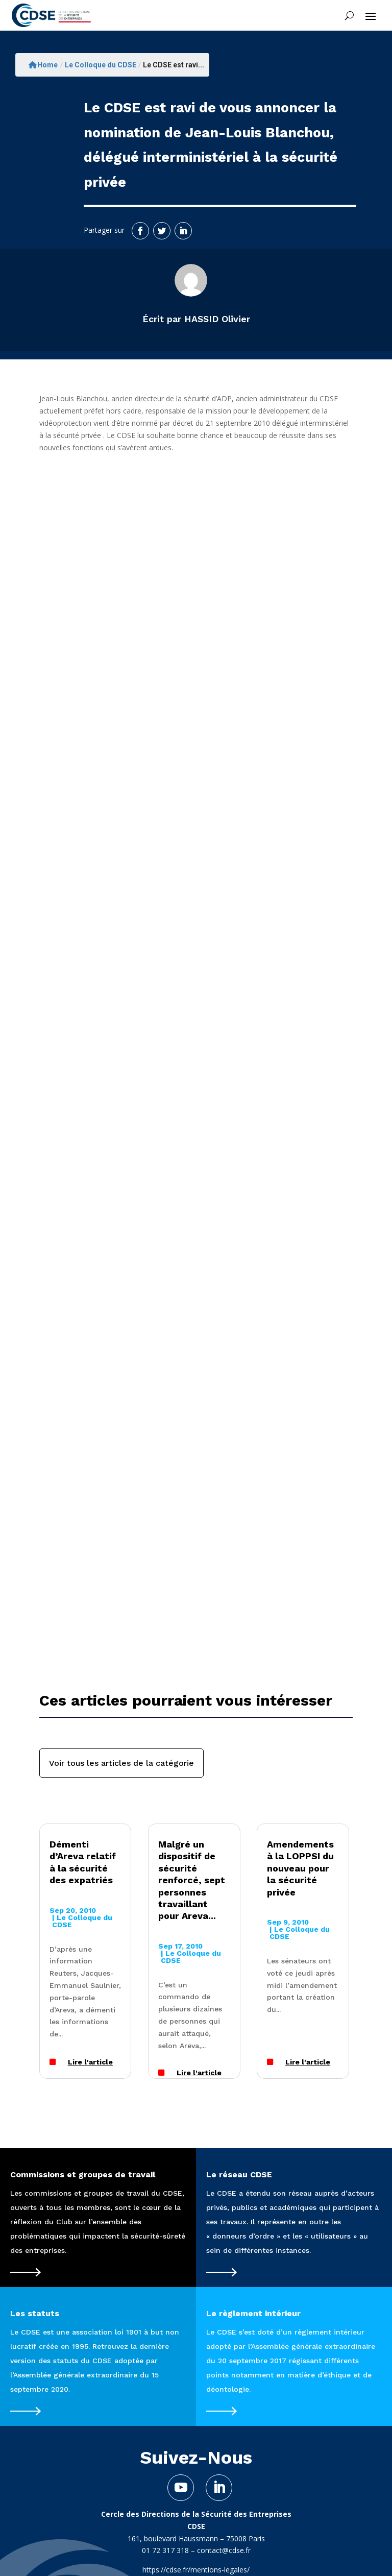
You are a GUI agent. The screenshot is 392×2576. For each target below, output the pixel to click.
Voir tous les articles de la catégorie (121, 1763)
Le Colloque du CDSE (100, 65)
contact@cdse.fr (224, 2550)
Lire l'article (90, 2062)
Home (43, 65)
